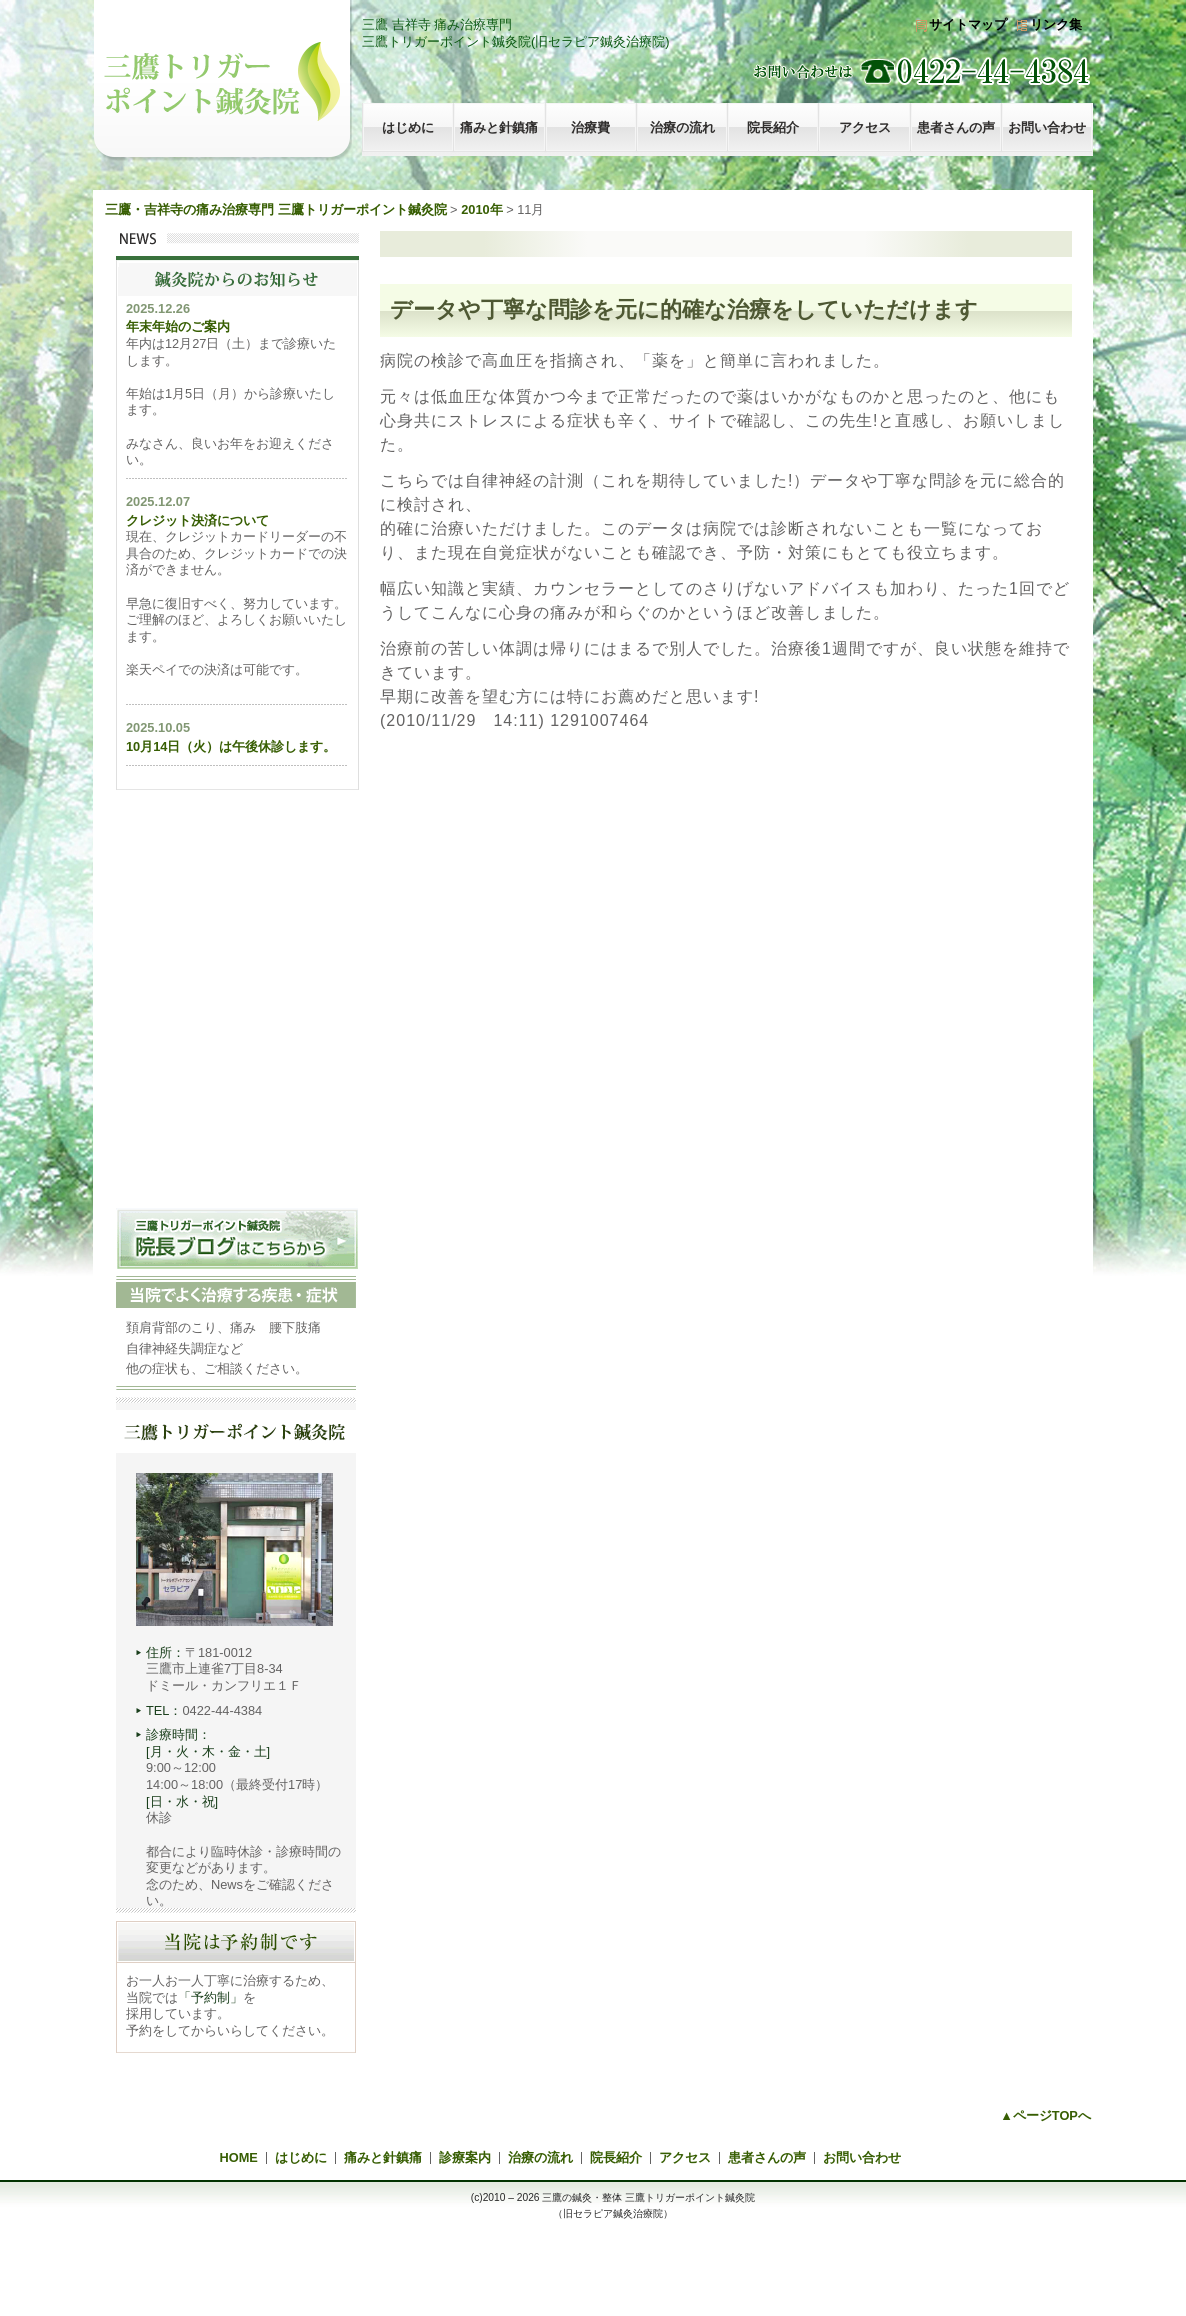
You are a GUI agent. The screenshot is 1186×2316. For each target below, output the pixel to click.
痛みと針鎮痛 (499, 128)
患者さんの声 (956, 128)
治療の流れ (682, 128)
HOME (239, 2157)
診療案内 (465, 2157)
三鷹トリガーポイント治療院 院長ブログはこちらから (237, 1238)
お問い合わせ (1047, 128)
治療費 (590, 128)
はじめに (408, 128)
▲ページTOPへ (1045, 2115)
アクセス (865, 128)
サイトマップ (968, 24)
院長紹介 (773, 128)
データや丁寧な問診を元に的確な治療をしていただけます (684, 309)
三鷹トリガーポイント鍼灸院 (222, 81)
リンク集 (1056, 24)
